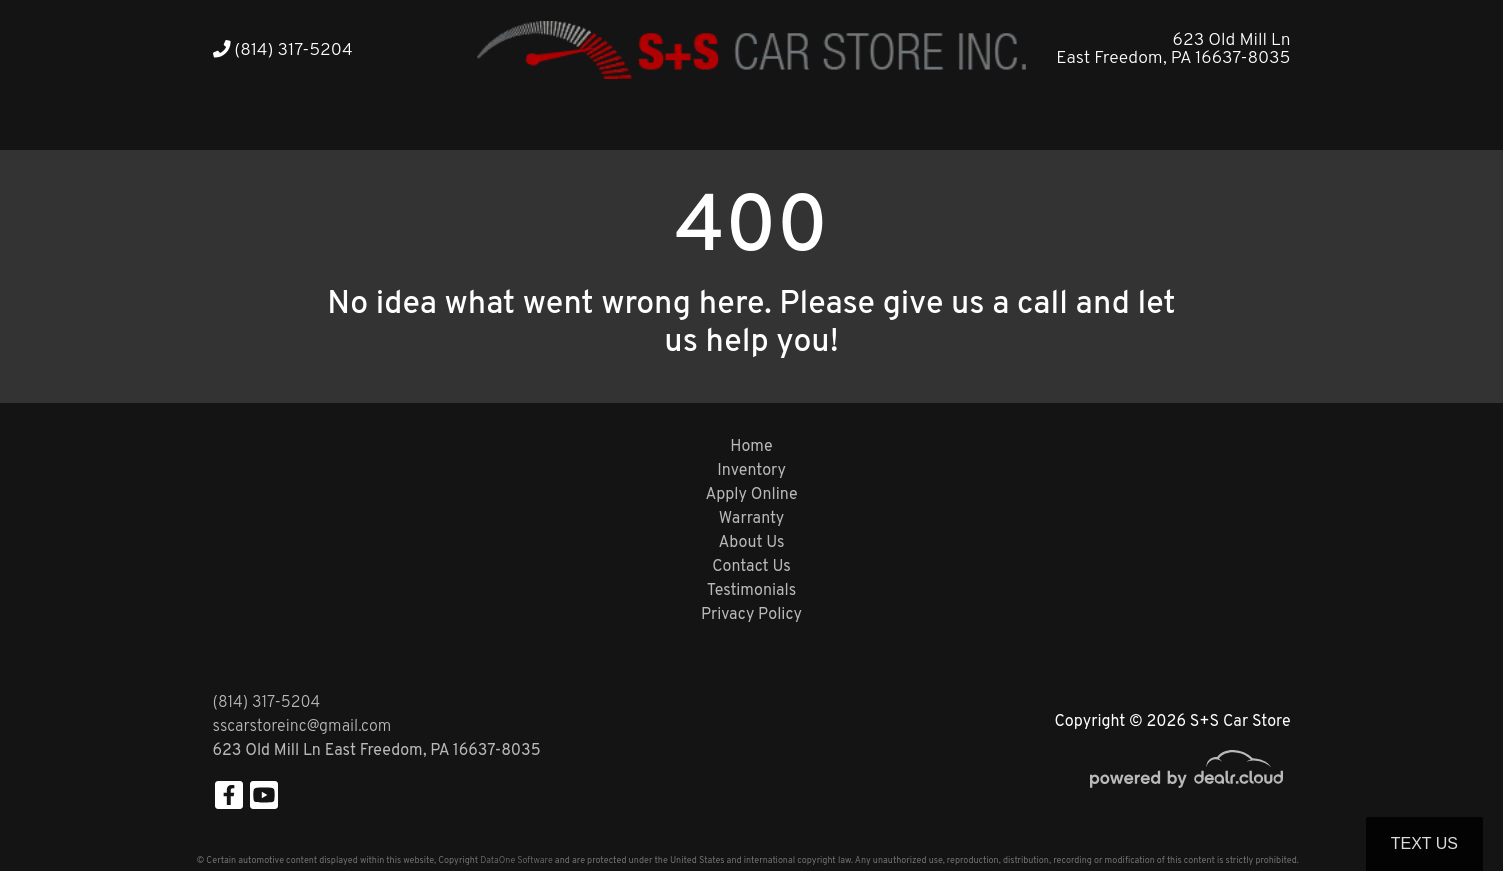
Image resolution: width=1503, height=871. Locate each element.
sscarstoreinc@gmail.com (302, 727)
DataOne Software (516, 860)
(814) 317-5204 (283, 50)
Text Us (1424, 843)
